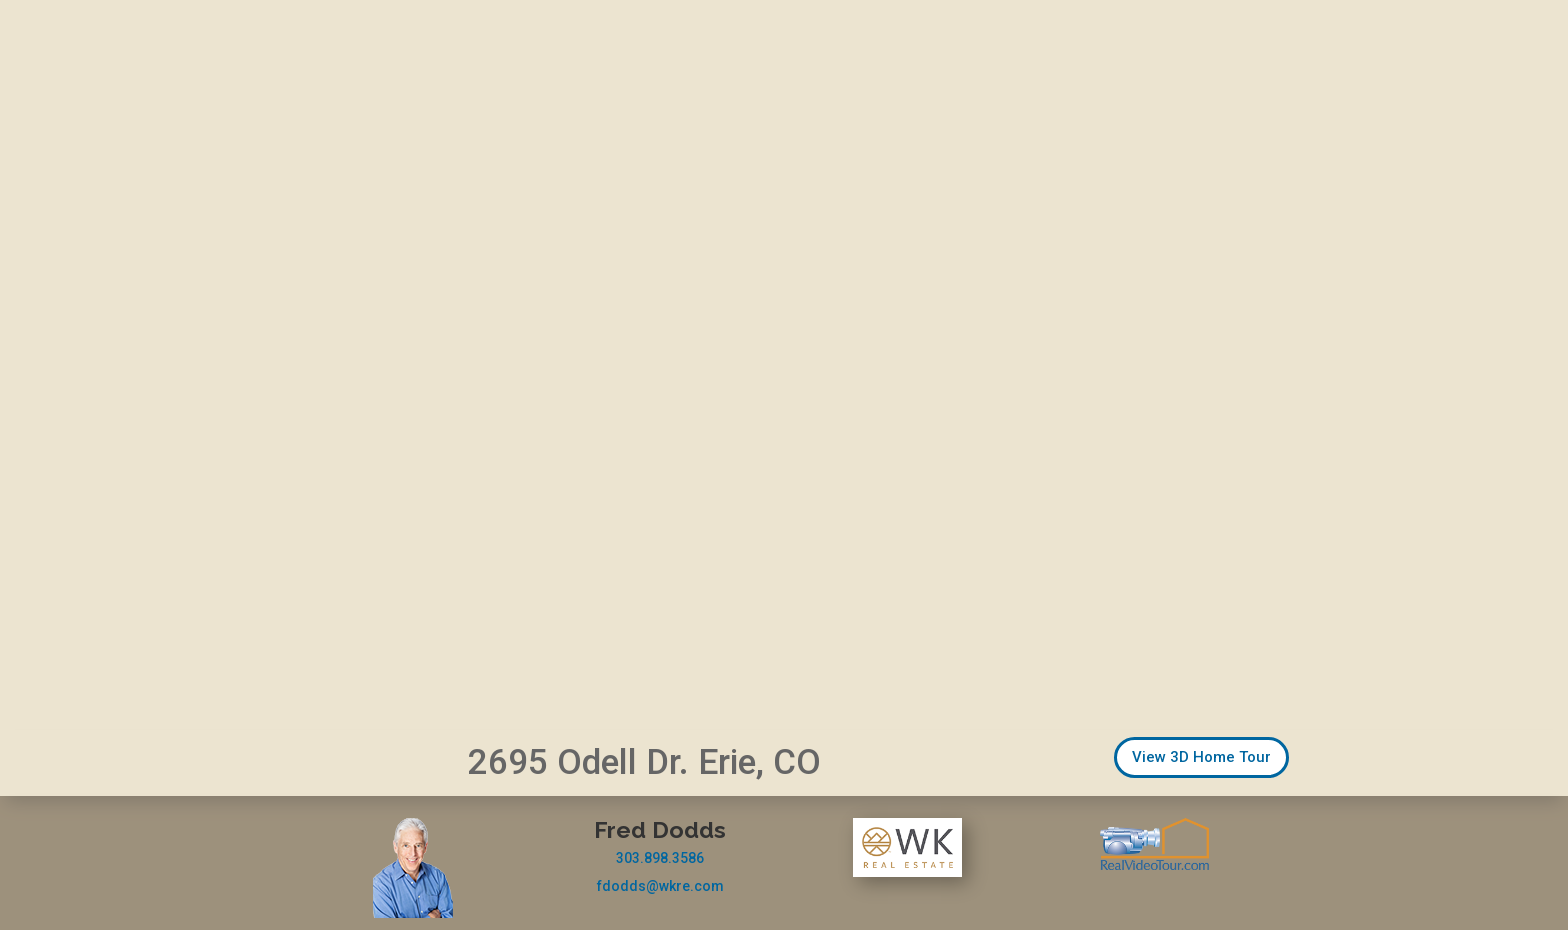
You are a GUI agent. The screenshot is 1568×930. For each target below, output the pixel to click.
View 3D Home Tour (1201, 757)
